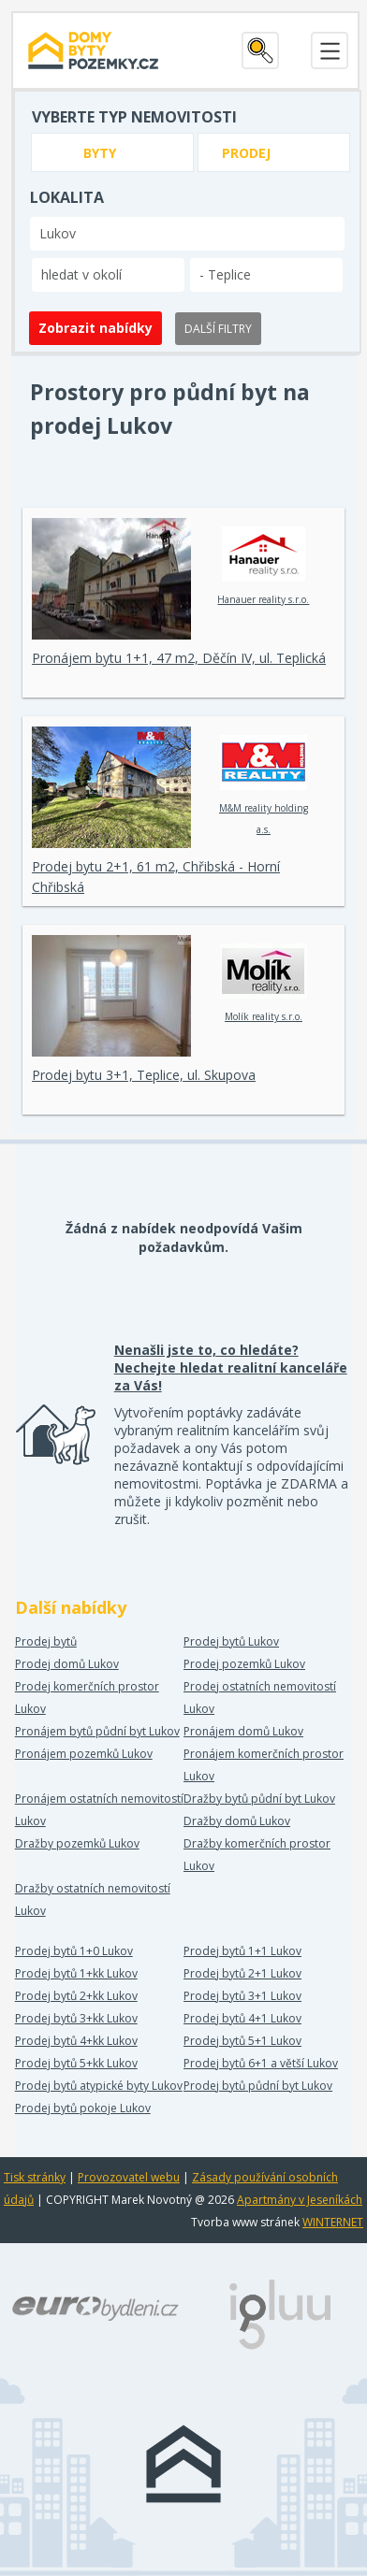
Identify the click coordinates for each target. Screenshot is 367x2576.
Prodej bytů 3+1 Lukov (242, 1996)
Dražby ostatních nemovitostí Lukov (92, 1899)
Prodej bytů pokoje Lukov (83, 2108)
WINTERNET (332, 2222)
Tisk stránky (35, 2177)
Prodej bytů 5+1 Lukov (242, 2041)
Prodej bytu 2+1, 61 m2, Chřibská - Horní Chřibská (156, 876)
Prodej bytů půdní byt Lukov (258, 2086)
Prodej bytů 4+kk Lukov (76, 2041)
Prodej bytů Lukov (231, 1641)
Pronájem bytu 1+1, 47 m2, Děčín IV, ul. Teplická (179, 658)
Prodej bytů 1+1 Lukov (242, 1951)
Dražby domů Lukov (237, 1821)
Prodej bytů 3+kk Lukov (76, 2018)
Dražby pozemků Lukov (77, 1843)
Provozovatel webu (129, 2177)
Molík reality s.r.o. (263, 983)
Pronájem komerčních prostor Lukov (264, 1765)
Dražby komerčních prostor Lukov (257, 1854)
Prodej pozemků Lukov (244, 1664)
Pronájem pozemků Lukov (84, 1754)
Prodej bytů (46, 1641)
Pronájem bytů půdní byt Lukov (97, 1731)
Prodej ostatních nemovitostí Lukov (260, 1697)
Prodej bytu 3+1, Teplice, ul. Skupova (144, 1075)
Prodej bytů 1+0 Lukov (74, 1951)
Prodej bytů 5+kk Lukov (76, 2063)
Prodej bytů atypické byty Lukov (99, 2086)
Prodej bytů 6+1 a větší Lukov (261, 2063)
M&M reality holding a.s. (263, 785)
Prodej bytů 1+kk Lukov (76, 1973)
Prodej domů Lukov (67, 1664)
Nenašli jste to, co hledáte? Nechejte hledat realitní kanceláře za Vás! (230, 1367)
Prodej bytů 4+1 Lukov (242, 2018)
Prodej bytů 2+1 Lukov (242, 1973)
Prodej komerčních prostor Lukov (87, 1697)
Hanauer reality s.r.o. (263, 566)
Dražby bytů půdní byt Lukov (259, 1798)
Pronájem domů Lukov (243, 1731)
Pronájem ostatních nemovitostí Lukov (99, 1810)
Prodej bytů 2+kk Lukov (76, 1996)
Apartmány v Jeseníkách (299, 2200)
